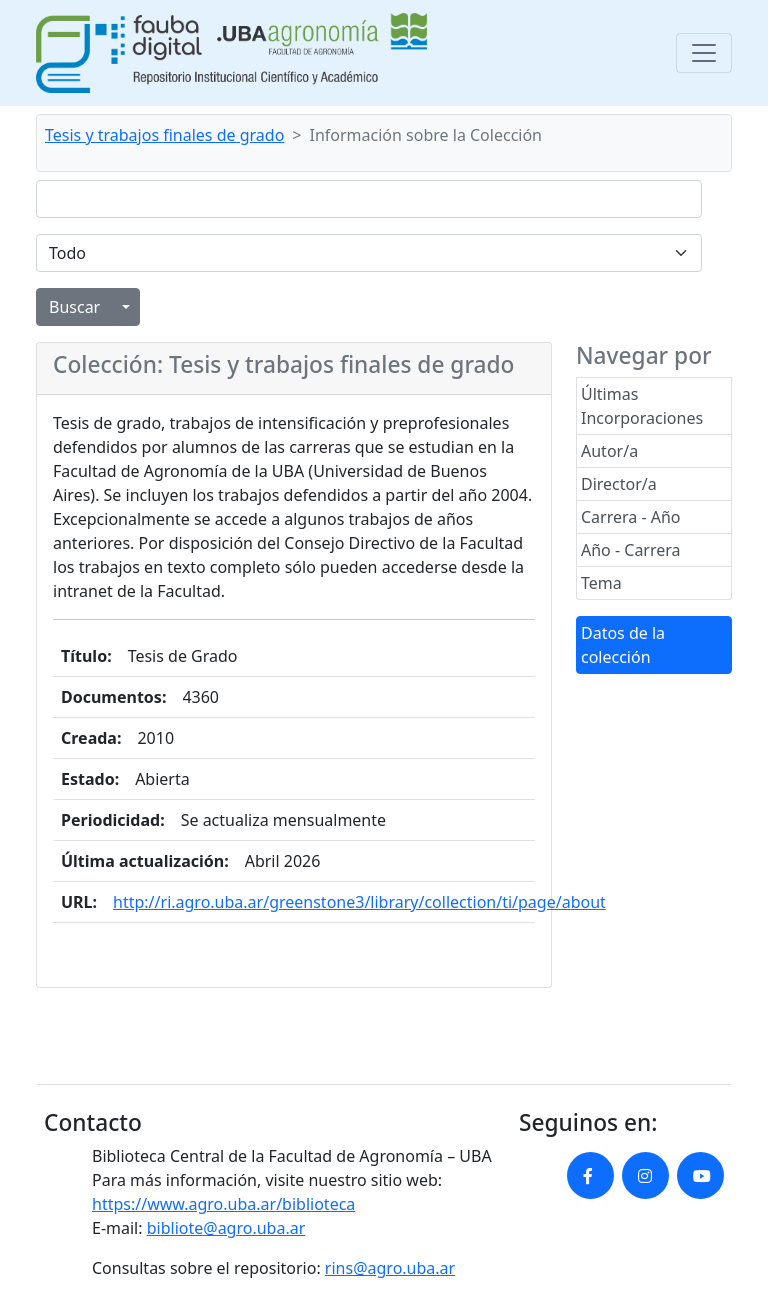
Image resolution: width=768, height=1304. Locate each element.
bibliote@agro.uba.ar (226, 1228)
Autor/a (609, 451)
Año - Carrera (631, 550)
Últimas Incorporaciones (642, 406)
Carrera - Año (631, 517)
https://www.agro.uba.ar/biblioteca (223, 1204)
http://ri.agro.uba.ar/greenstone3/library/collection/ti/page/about (359, 902)
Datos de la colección (623, 645)
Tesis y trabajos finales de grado (164, 135)
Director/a (619, 484)
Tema (601, 583)
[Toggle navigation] (704, 53)
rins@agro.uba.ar (390, 1268)
